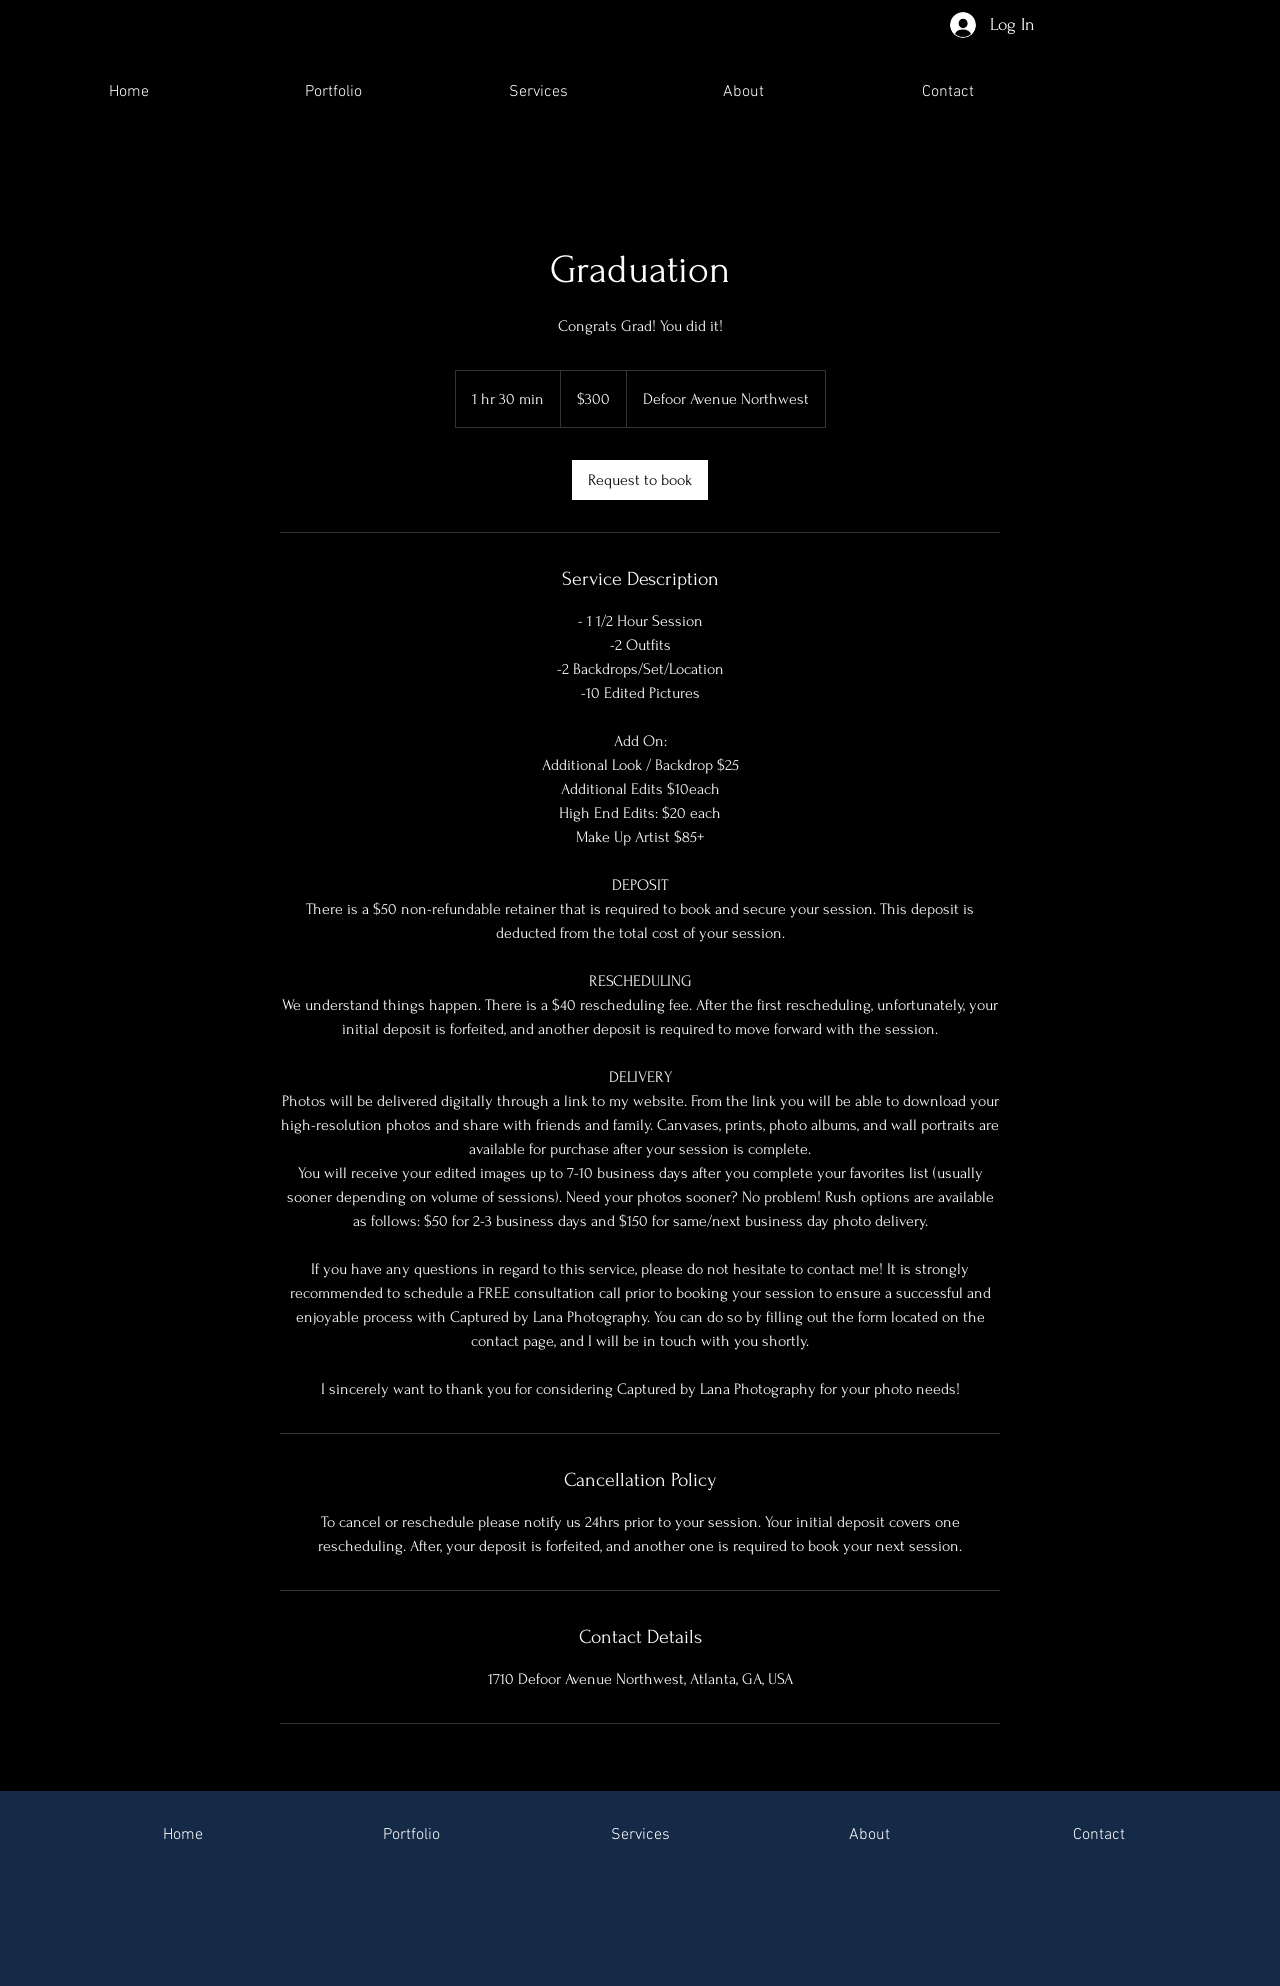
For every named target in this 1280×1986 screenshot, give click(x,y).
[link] (640, 480)
